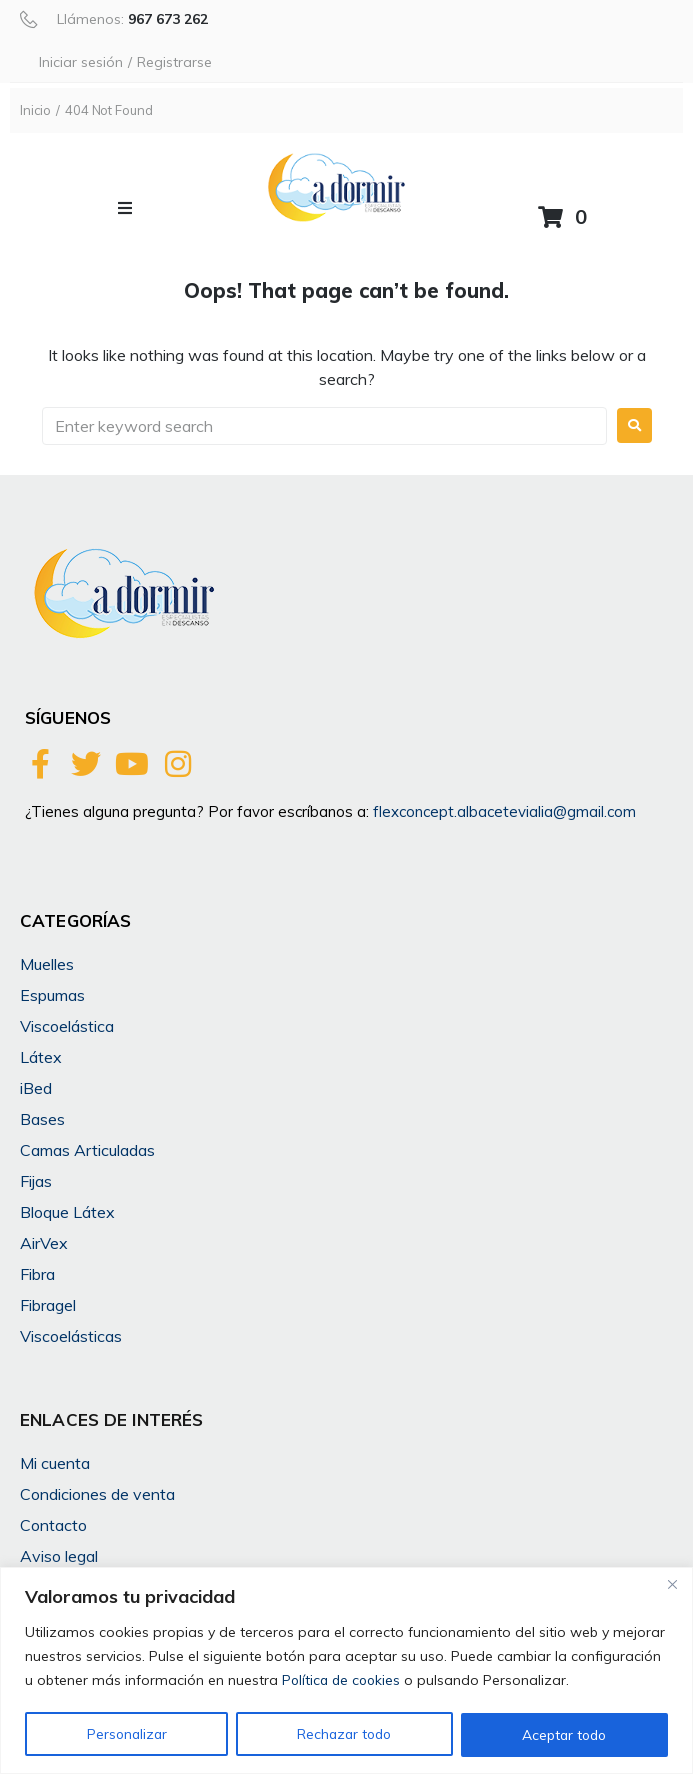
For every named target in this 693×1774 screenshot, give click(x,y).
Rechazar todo (343, 1735)
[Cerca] (672, 1584)
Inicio (35, 110)
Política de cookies (343, 1681)
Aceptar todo (564, 1735)
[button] (125, 208)
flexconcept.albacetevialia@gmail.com (504, 811)
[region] (346, 1670)
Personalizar (125, 1735)
